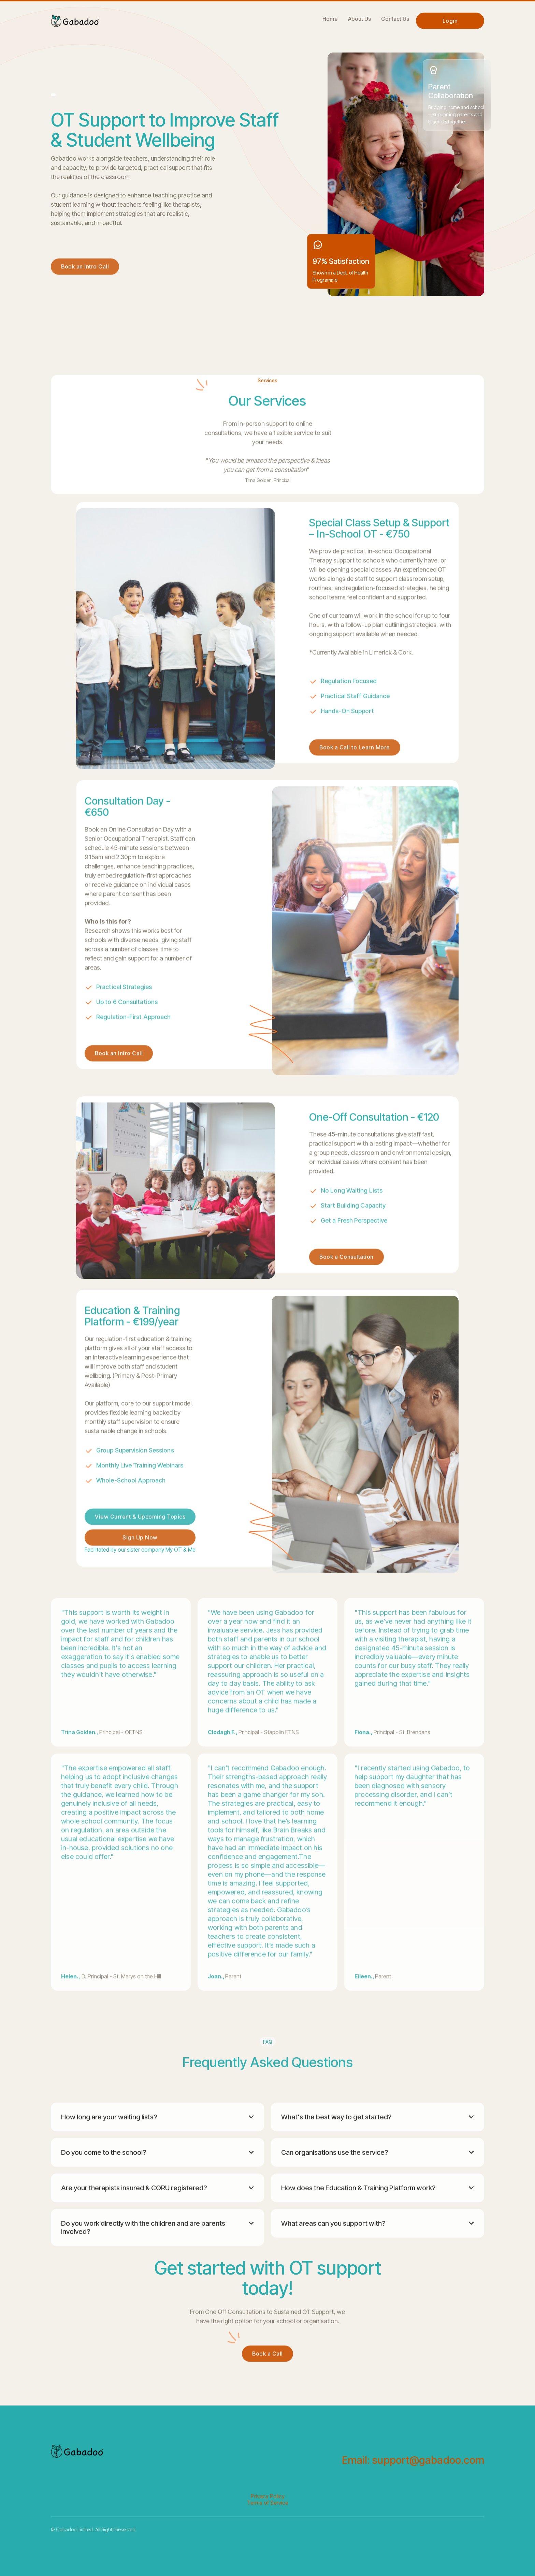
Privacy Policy (268, 2496)
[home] (75, 19)
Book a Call (267, 2380)
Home (330, 18)
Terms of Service (267, 2502)
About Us (359, 18)
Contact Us (395, 18)
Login (450, 20)
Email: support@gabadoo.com (413, 2460)
